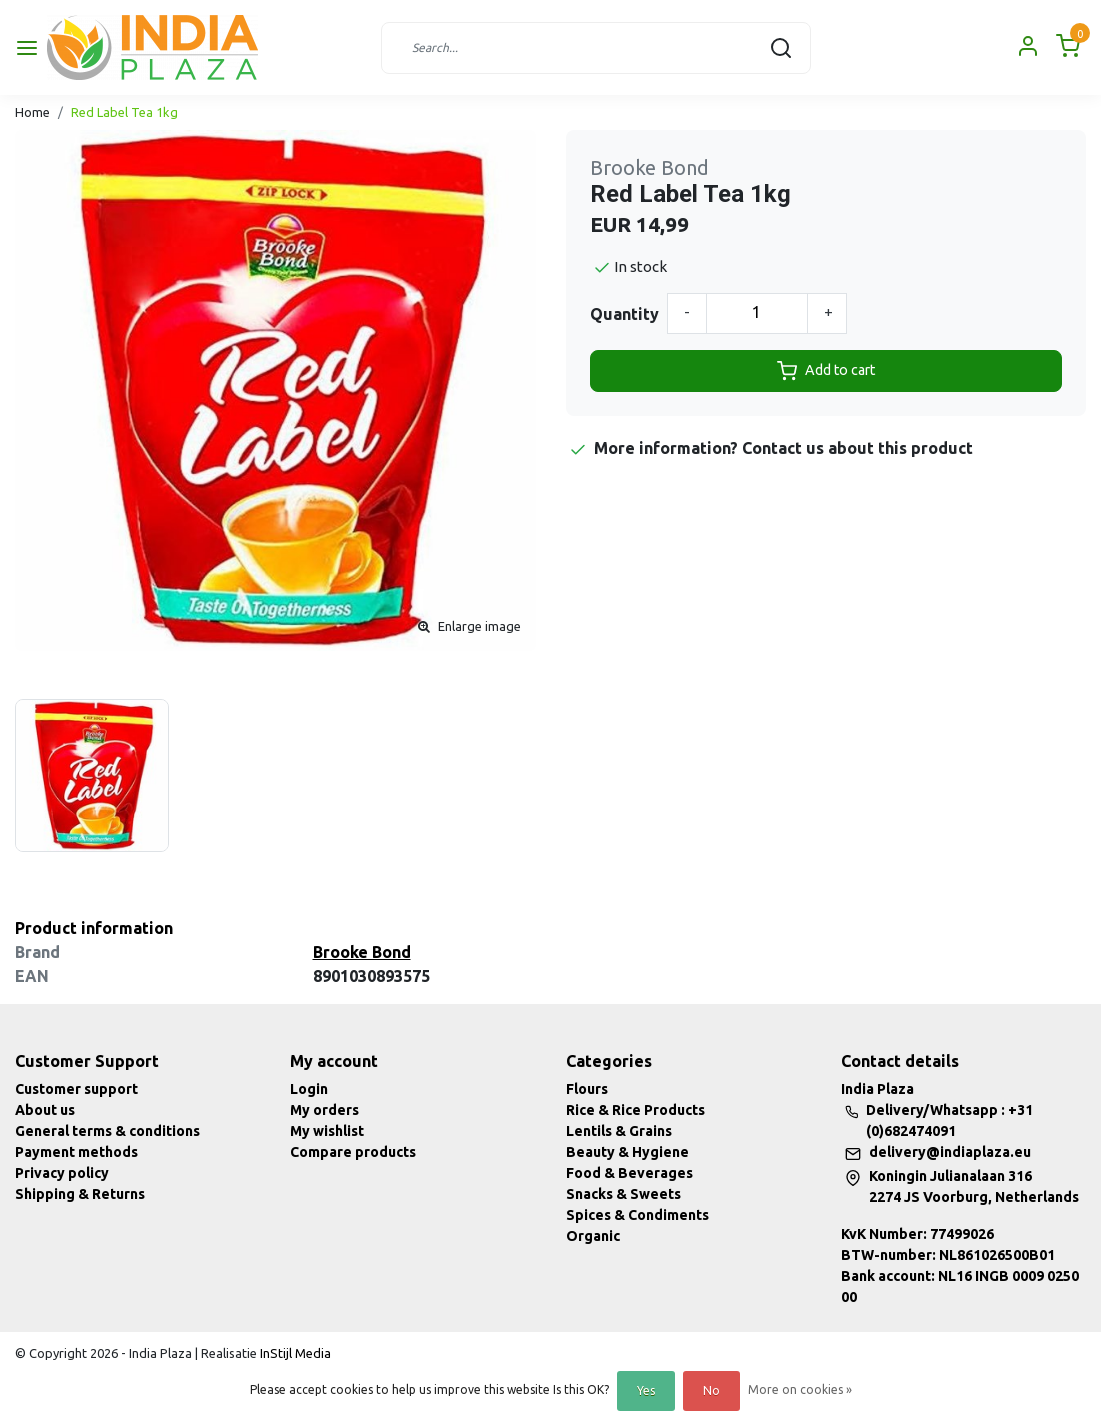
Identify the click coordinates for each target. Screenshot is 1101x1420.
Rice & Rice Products (635, 1110)
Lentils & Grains (619, 1131)
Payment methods (76, 1152)
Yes (646, 1390)
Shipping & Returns (80, 1194)
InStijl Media (294, 1353)
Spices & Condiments (637, 1215)
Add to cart (826, 371)
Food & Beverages (629, 1173)
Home (32, 112)
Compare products (353, 1152)
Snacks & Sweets (623, 1194)
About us (45, 1110)
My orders (324, 1110)
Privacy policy (62, 1173)
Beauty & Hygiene (627, 1152)
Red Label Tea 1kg (124, 112)
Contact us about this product (857, 448)
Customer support (76, 1089)
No (711, 1390)
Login (309, 1089)
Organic (593, 1236)
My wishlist (327, 1131)
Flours (587, 1089)
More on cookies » (800, 1389)
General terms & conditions (107, 1131)
